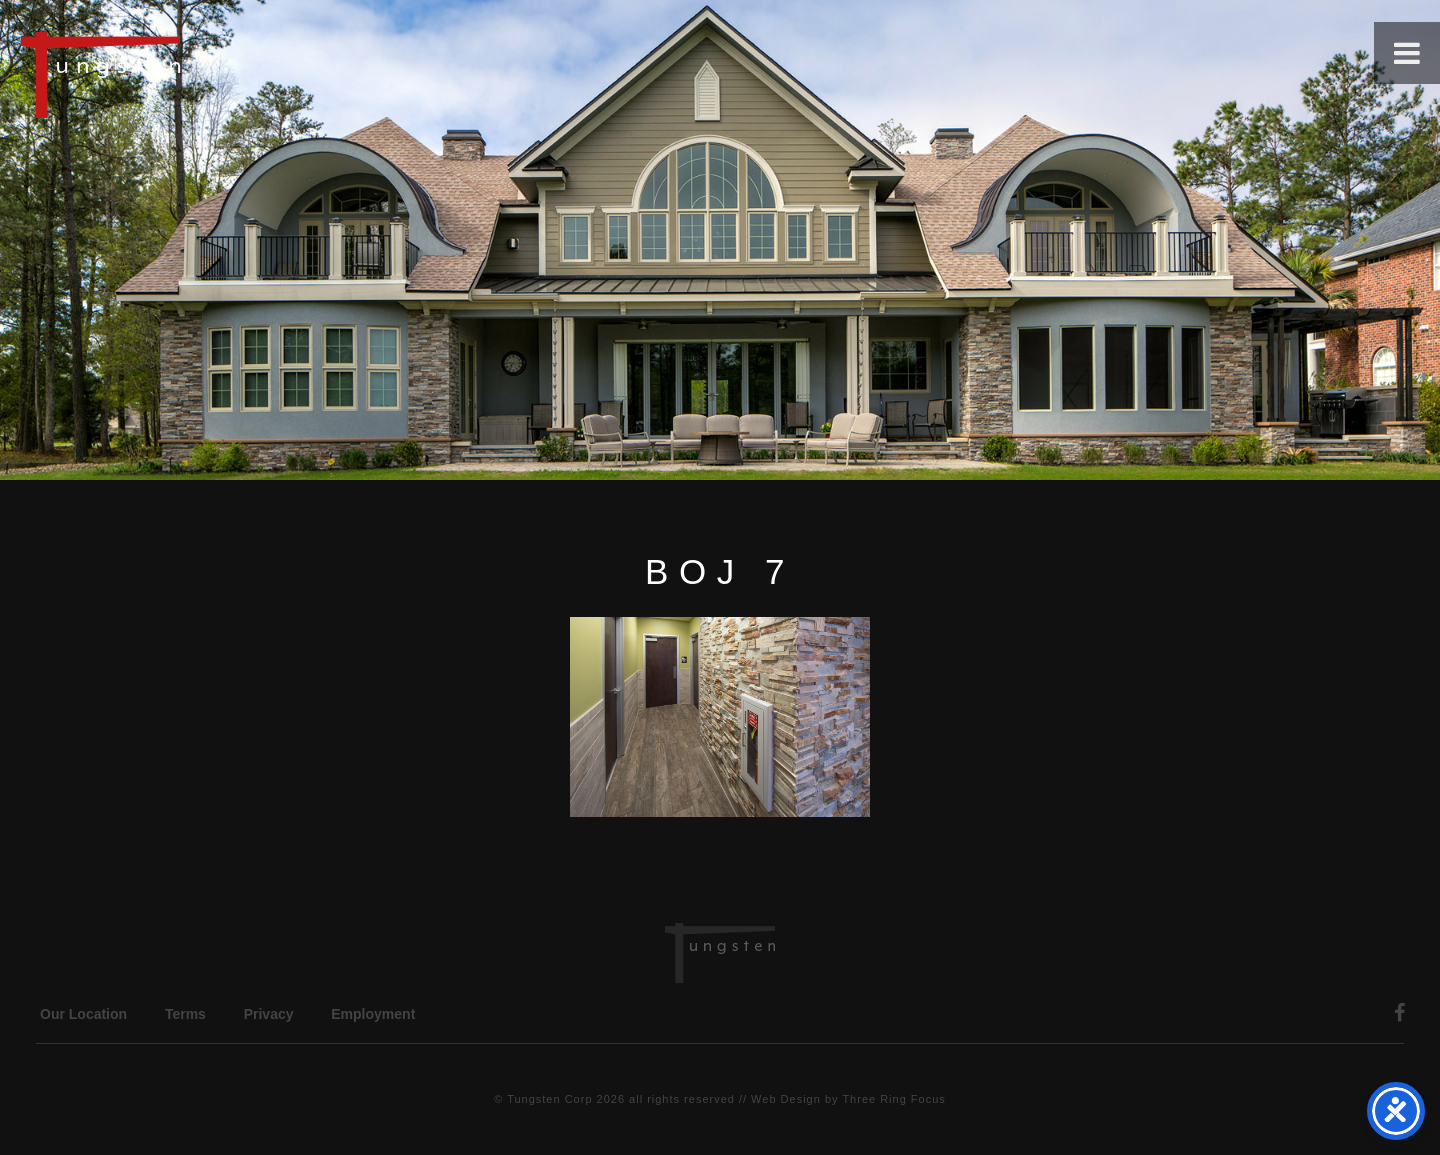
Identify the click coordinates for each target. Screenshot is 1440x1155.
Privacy (269, 1014)
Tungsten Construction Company (170, 74)
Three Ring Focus (893, 1099)
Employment (373, 1014)
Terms (185, 1014)
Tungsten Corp (549, 1099)
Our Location (83, 1014)
